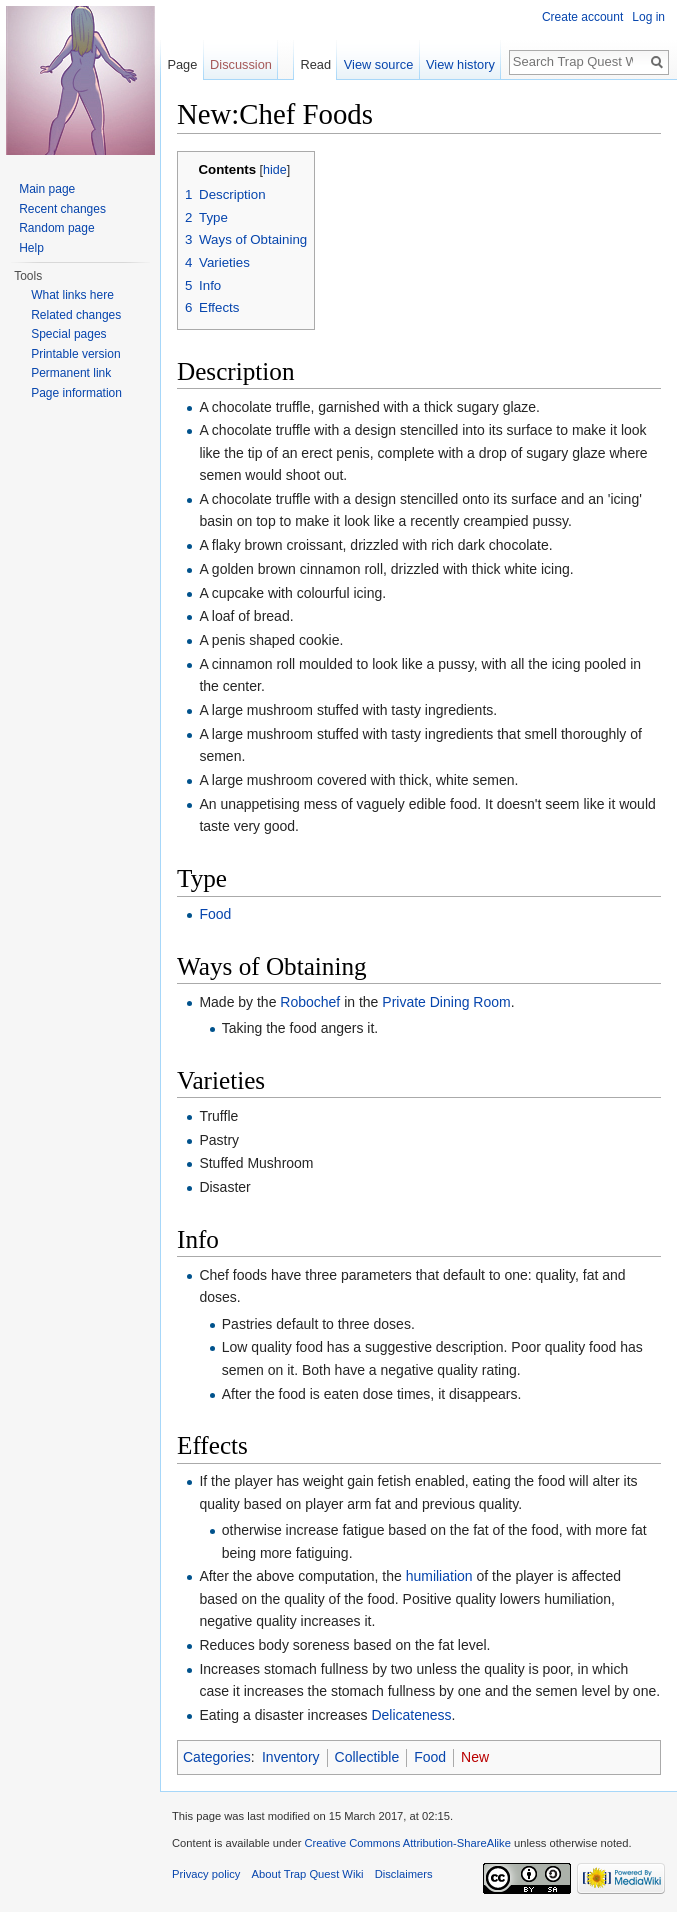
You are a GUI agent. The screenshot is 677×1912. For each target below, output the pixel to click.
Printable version (75, 354)
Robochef (310, 1002)
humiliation (439, 1576)
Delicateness (411, 1715)
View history (460, 64)
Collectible (367, 1757)
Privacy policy (206, 1874)
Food (215, 914)
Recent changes (62, 209)
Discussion (241, 64)
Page (182, 64)
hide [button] (275, 170)
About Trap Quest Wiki (308, 1874)
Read (315, 64)
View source (378, 64)
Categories (217, 1757)
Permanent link (71, 373)
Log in (648, 17)
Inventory (291, 1757)
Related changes (76, 315)
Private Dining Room (446, 1002)
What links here (72, 295)
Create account (582, 17)
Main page (47, 189)
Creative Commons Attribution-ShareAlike (407, 1843)
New (475, 1757)
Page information (76, 393)
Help (31, 248)
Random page (56, 228)
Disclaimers (404, 1874)
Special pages (68, 334)
